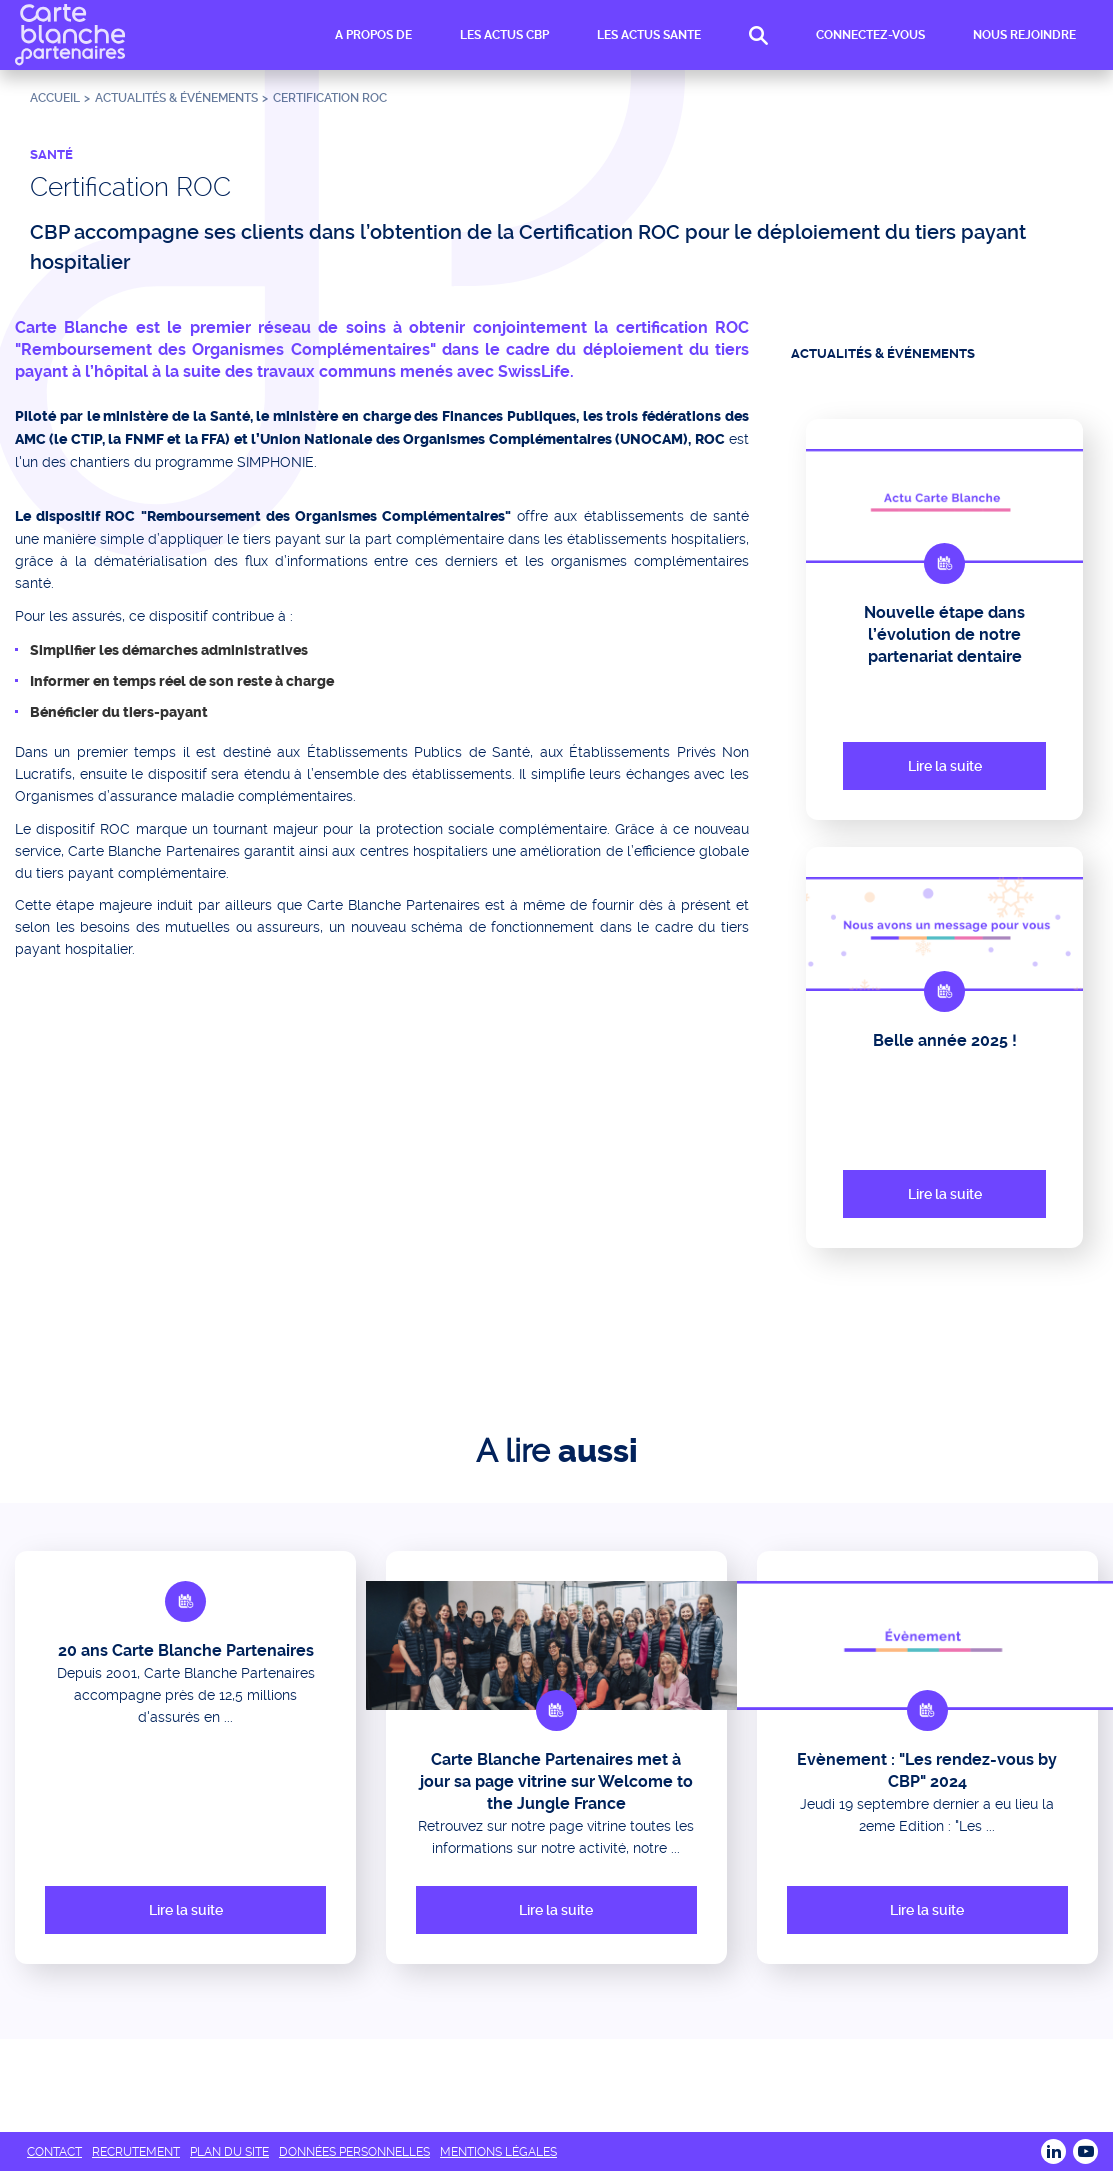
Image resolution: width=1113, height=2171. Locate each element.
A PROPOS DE (373, 36)
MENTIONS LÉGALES (498, 2152)
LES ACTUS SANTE (649, 36)
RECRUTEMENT (136, 2152)
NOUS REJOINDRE (1024, 36)
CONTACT (54, 2152)
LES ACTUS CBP (504, 36)
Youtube (1085, 2151)
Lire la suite (945, 766)
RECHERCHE (758, 36)
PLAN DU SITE (229, 2152)
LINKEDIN (1053, 2151)
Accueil (55, 98)
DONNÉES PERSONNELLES (354, 2152)
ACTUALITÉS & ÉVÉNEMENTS (176, 98)
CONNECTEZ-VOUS (870, 36)
